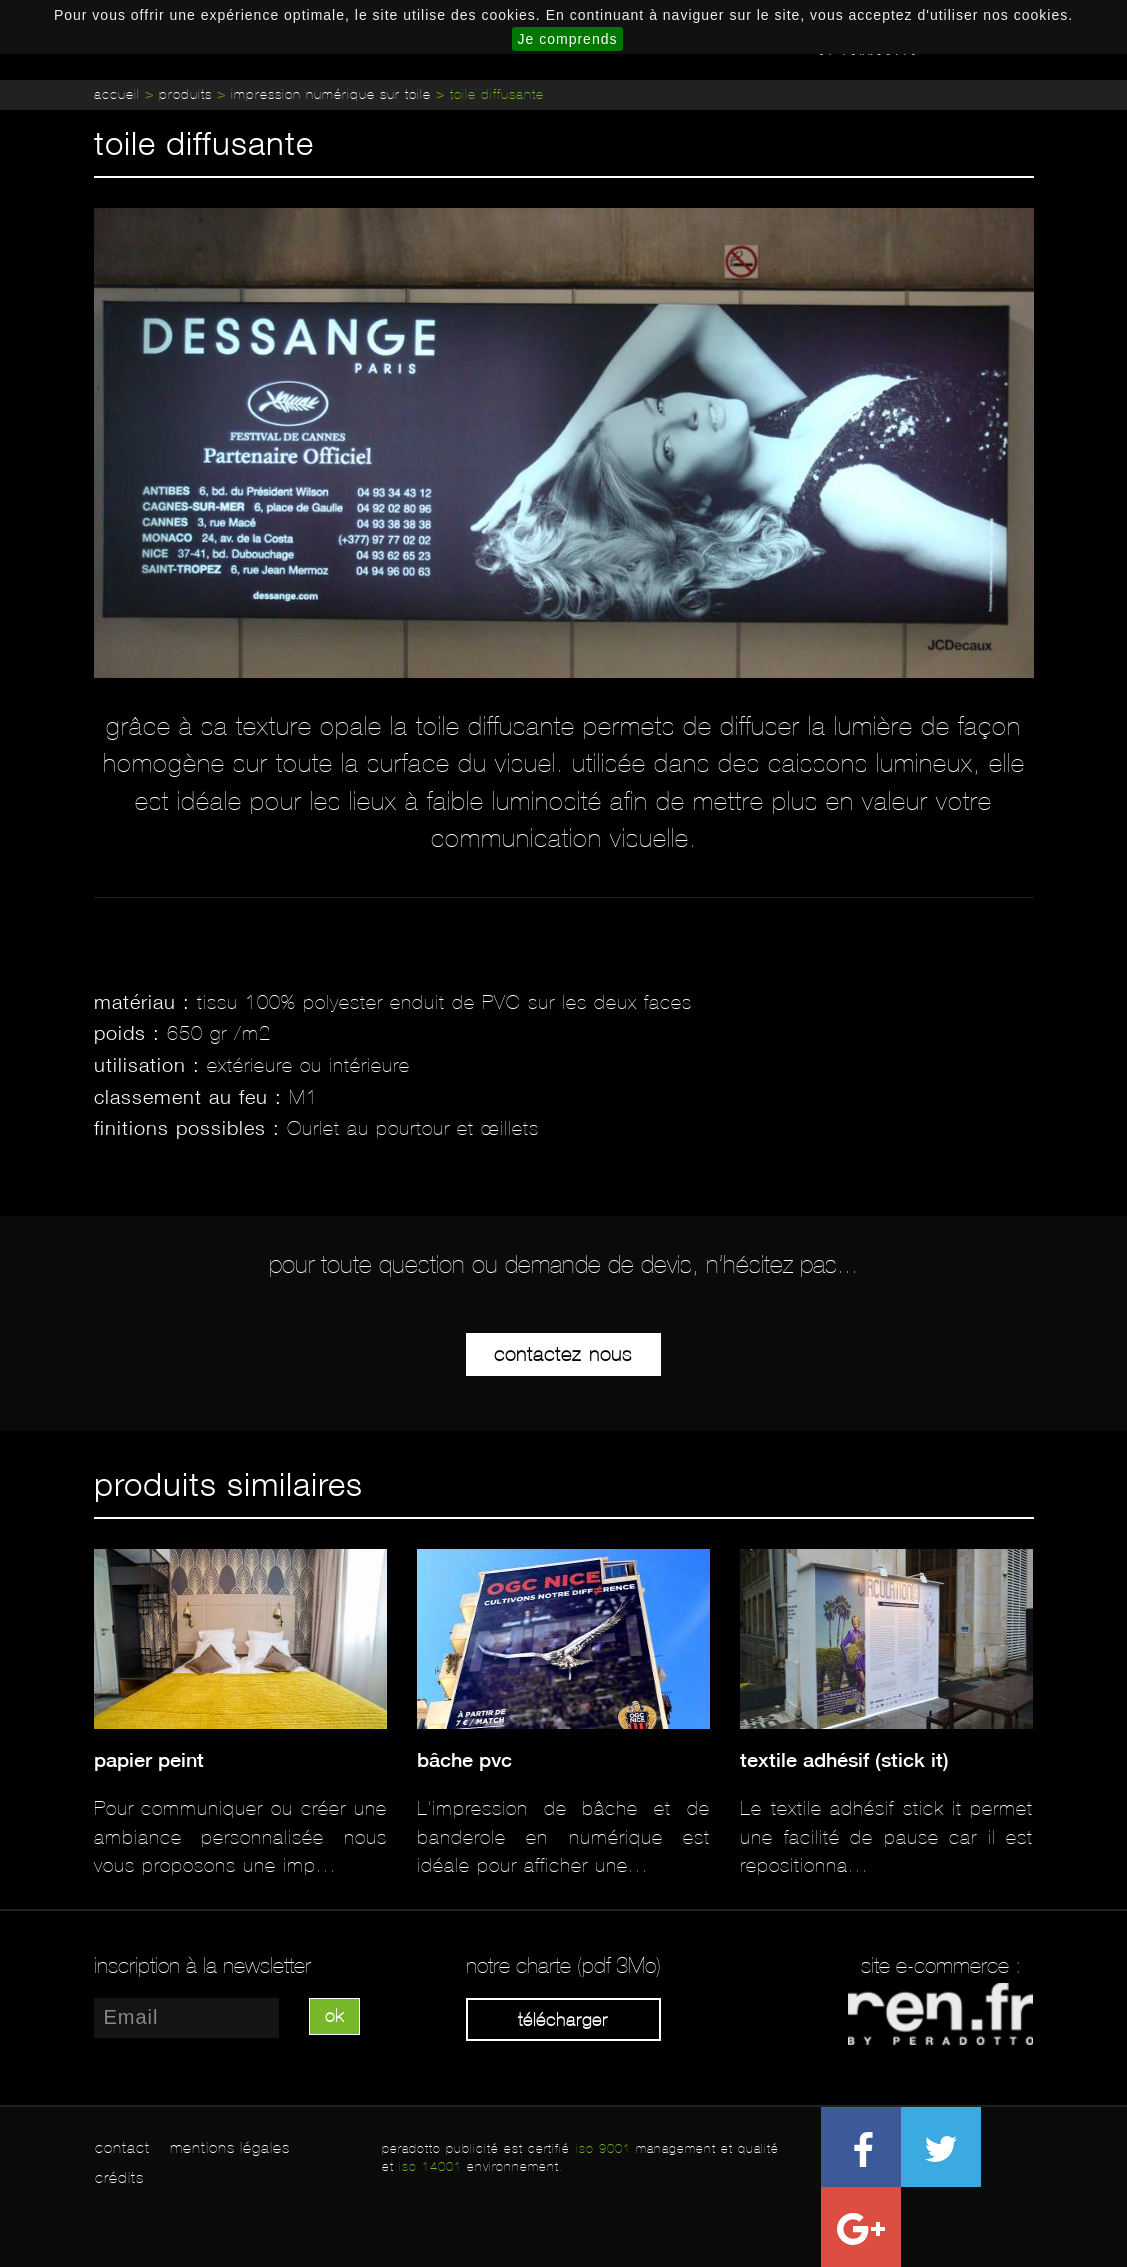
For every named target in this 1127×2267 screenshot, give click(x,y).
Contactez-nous (563, 1354)
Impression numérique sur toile (331, 94)
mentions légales (230, 2147)
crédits (119, 2177)
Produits (185, 94)
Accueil (117, 94)
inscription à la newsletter (202, 1966)
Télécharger (563, 2020)
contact (122, 2147)
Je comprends (568, 39)
